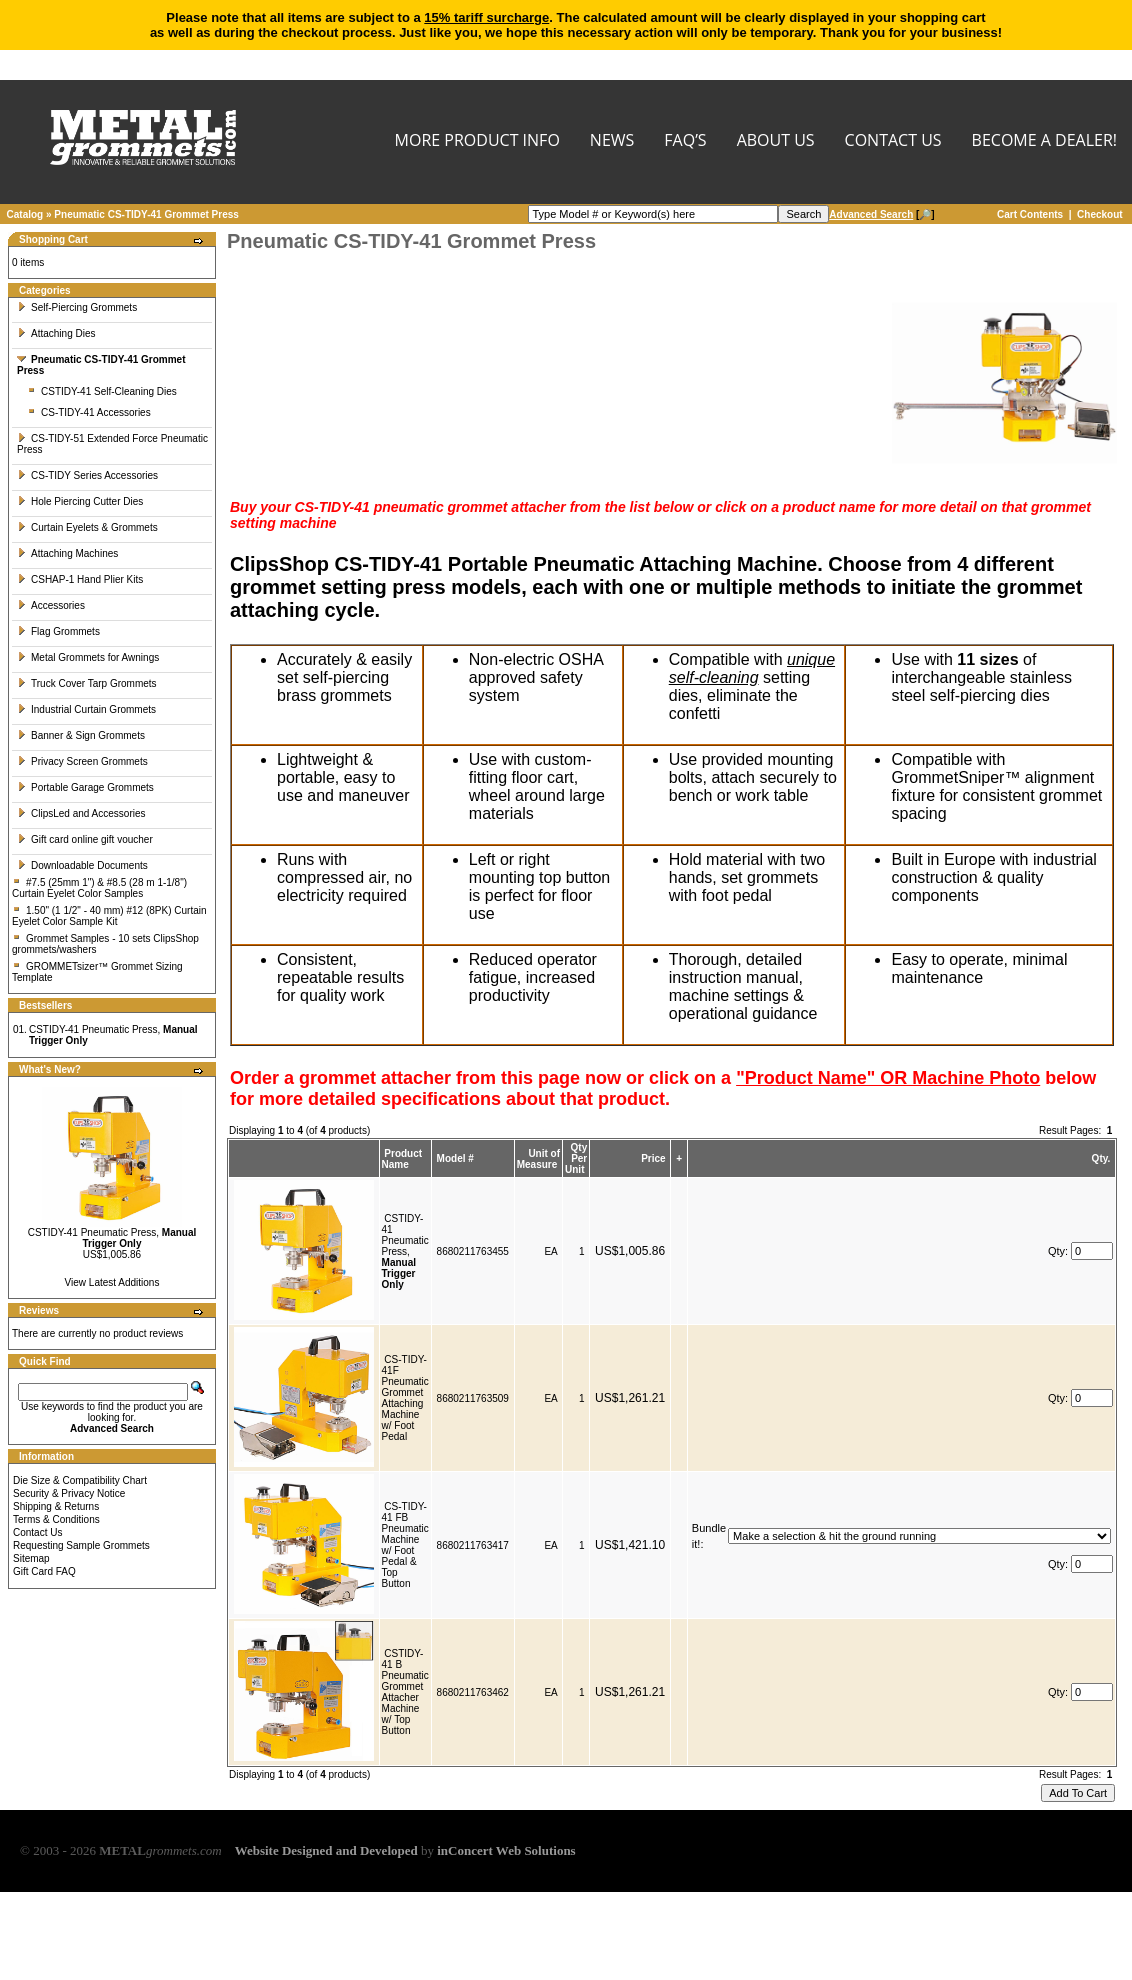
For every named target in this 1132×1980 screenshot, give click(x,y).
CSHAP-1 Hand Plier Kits (80, 579)
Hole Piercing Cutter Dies (80, 501)
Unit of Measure (538, 1159)
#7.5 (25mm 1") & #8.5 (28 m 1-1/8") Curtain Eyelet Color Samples (99, 888)
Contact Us (37, 1532)
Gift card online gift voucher (85, 839)
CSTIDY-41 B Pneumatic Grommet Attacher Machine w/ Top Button (405, 1692)
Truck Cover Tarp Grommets (87, 683)
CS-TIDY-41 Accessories (89, 412)
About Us (776, 141)
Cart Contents (1030, 214)
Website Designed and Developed (326, 1850)
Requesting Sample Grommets (81, 1545)
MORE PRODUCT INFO (477, 141)
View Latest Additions (112, 1282)
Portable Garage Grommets (85, 787)
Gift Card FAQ (44, 1571)
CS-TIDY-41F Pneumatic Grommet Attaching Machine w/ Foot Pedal (405, 1398)
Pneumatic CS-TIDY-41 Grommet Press (146, 214)
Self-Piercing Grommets (77, 307)
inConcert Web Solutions (506, 1850)
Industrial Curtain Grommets (86, 709)
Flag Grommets (58, 631)
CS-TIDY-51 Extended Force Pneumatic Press (112, 444)
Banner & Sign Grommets (81, 735)
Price (653, 1158)
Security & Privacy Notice (69, 1493)
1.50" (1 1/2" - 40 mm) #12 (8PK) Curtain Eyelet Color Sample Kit (109, 916)
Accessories (51, 605)
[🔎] (881, 214)
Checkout (1100, 214)
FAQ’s (685, 141)
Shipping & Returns (56, 1506)
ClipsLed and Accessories (81, 813)
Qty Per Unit (576, 1158)
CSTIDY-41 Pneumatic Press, (112, 1238)
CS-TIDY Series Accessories (87, 475)
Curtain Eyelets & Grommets (87, 527)
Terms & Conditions (56, 1519)
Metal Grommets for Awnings (88, 657)
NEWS (612, 141)
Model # (455, 1158)
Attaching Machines (67, 553)
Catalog (25, 214)
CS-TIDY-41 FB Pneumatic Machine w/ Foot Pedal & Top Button (405, 1545)
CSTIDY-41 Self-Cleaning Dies (102, 391)
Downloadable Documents (82, 865)
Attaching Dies (56, 333)
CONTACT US (893, 141)
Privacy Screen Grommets (82, 761)
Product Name (402, 1159)
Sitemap (31, 1558)
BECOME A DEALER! (1044, 141)
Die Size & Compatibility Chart (80, 1480)
